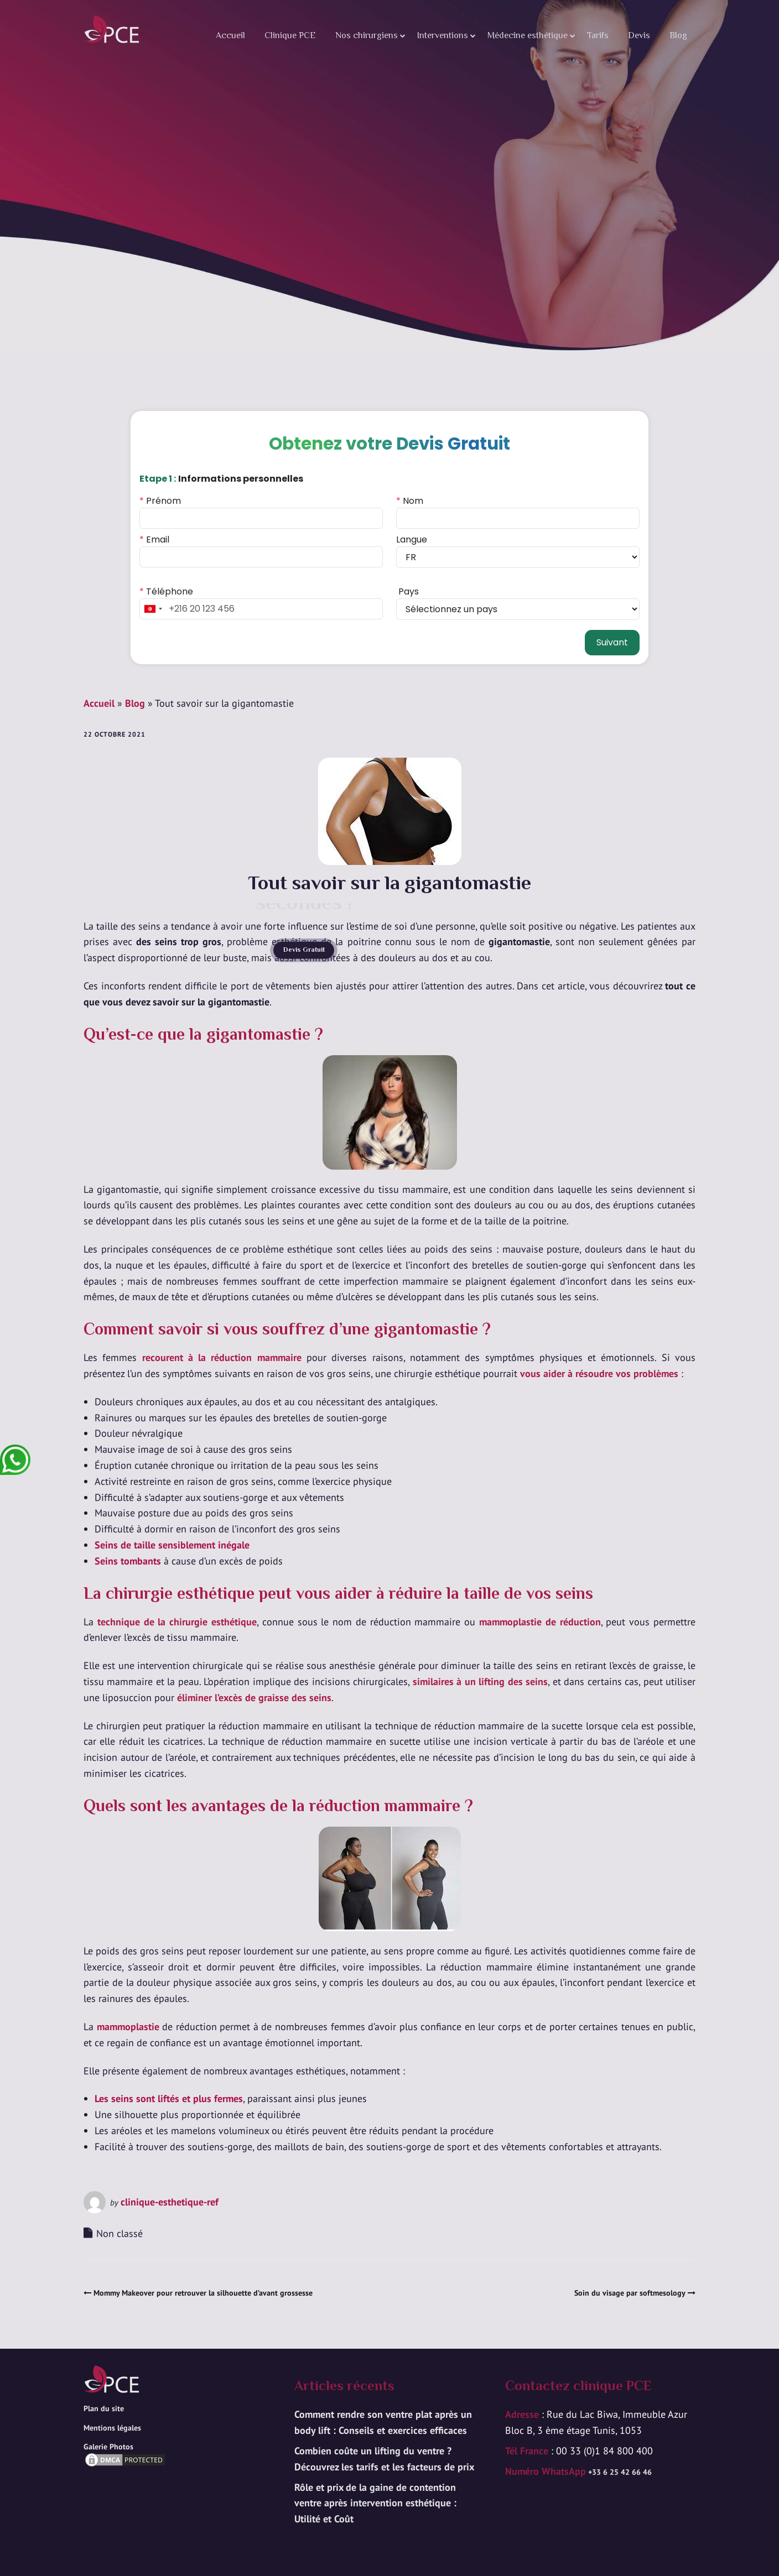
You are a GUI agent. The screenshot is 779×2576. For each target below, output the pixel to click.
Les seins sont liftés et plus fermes (169, 2098)
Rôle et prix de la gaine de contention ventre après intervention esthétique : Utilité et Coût (375, 2503)
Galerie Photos (108, 2447)
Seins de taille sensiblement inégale (172, 1545)
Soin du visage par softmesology (629, 2293)
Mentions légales (112, 2428)
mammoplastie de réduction (540, 1621)
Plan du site (104, 2408)
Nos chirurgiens (366, 36)
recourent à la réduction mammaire (222, 1357)
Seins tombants (128, 1561)
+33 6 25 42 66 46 (619, 2472)
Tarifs (598, 36)
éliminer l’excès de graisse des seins (254, 1697)
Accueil (230, 36)
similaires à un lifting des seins (480, 1681)
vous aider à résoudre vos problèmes (599, 1373)
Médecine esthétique (527, 36)
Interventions (442, 36)
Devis (639, 36)
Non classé (119, 2233)
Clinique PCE (290, 36)
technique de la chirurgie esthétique (177, 1621)
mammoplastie (128, 2026)
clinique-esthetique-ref (170, 2202)
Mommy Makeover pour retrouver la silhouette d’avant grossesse (203, 2293)
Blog (678, 36)
